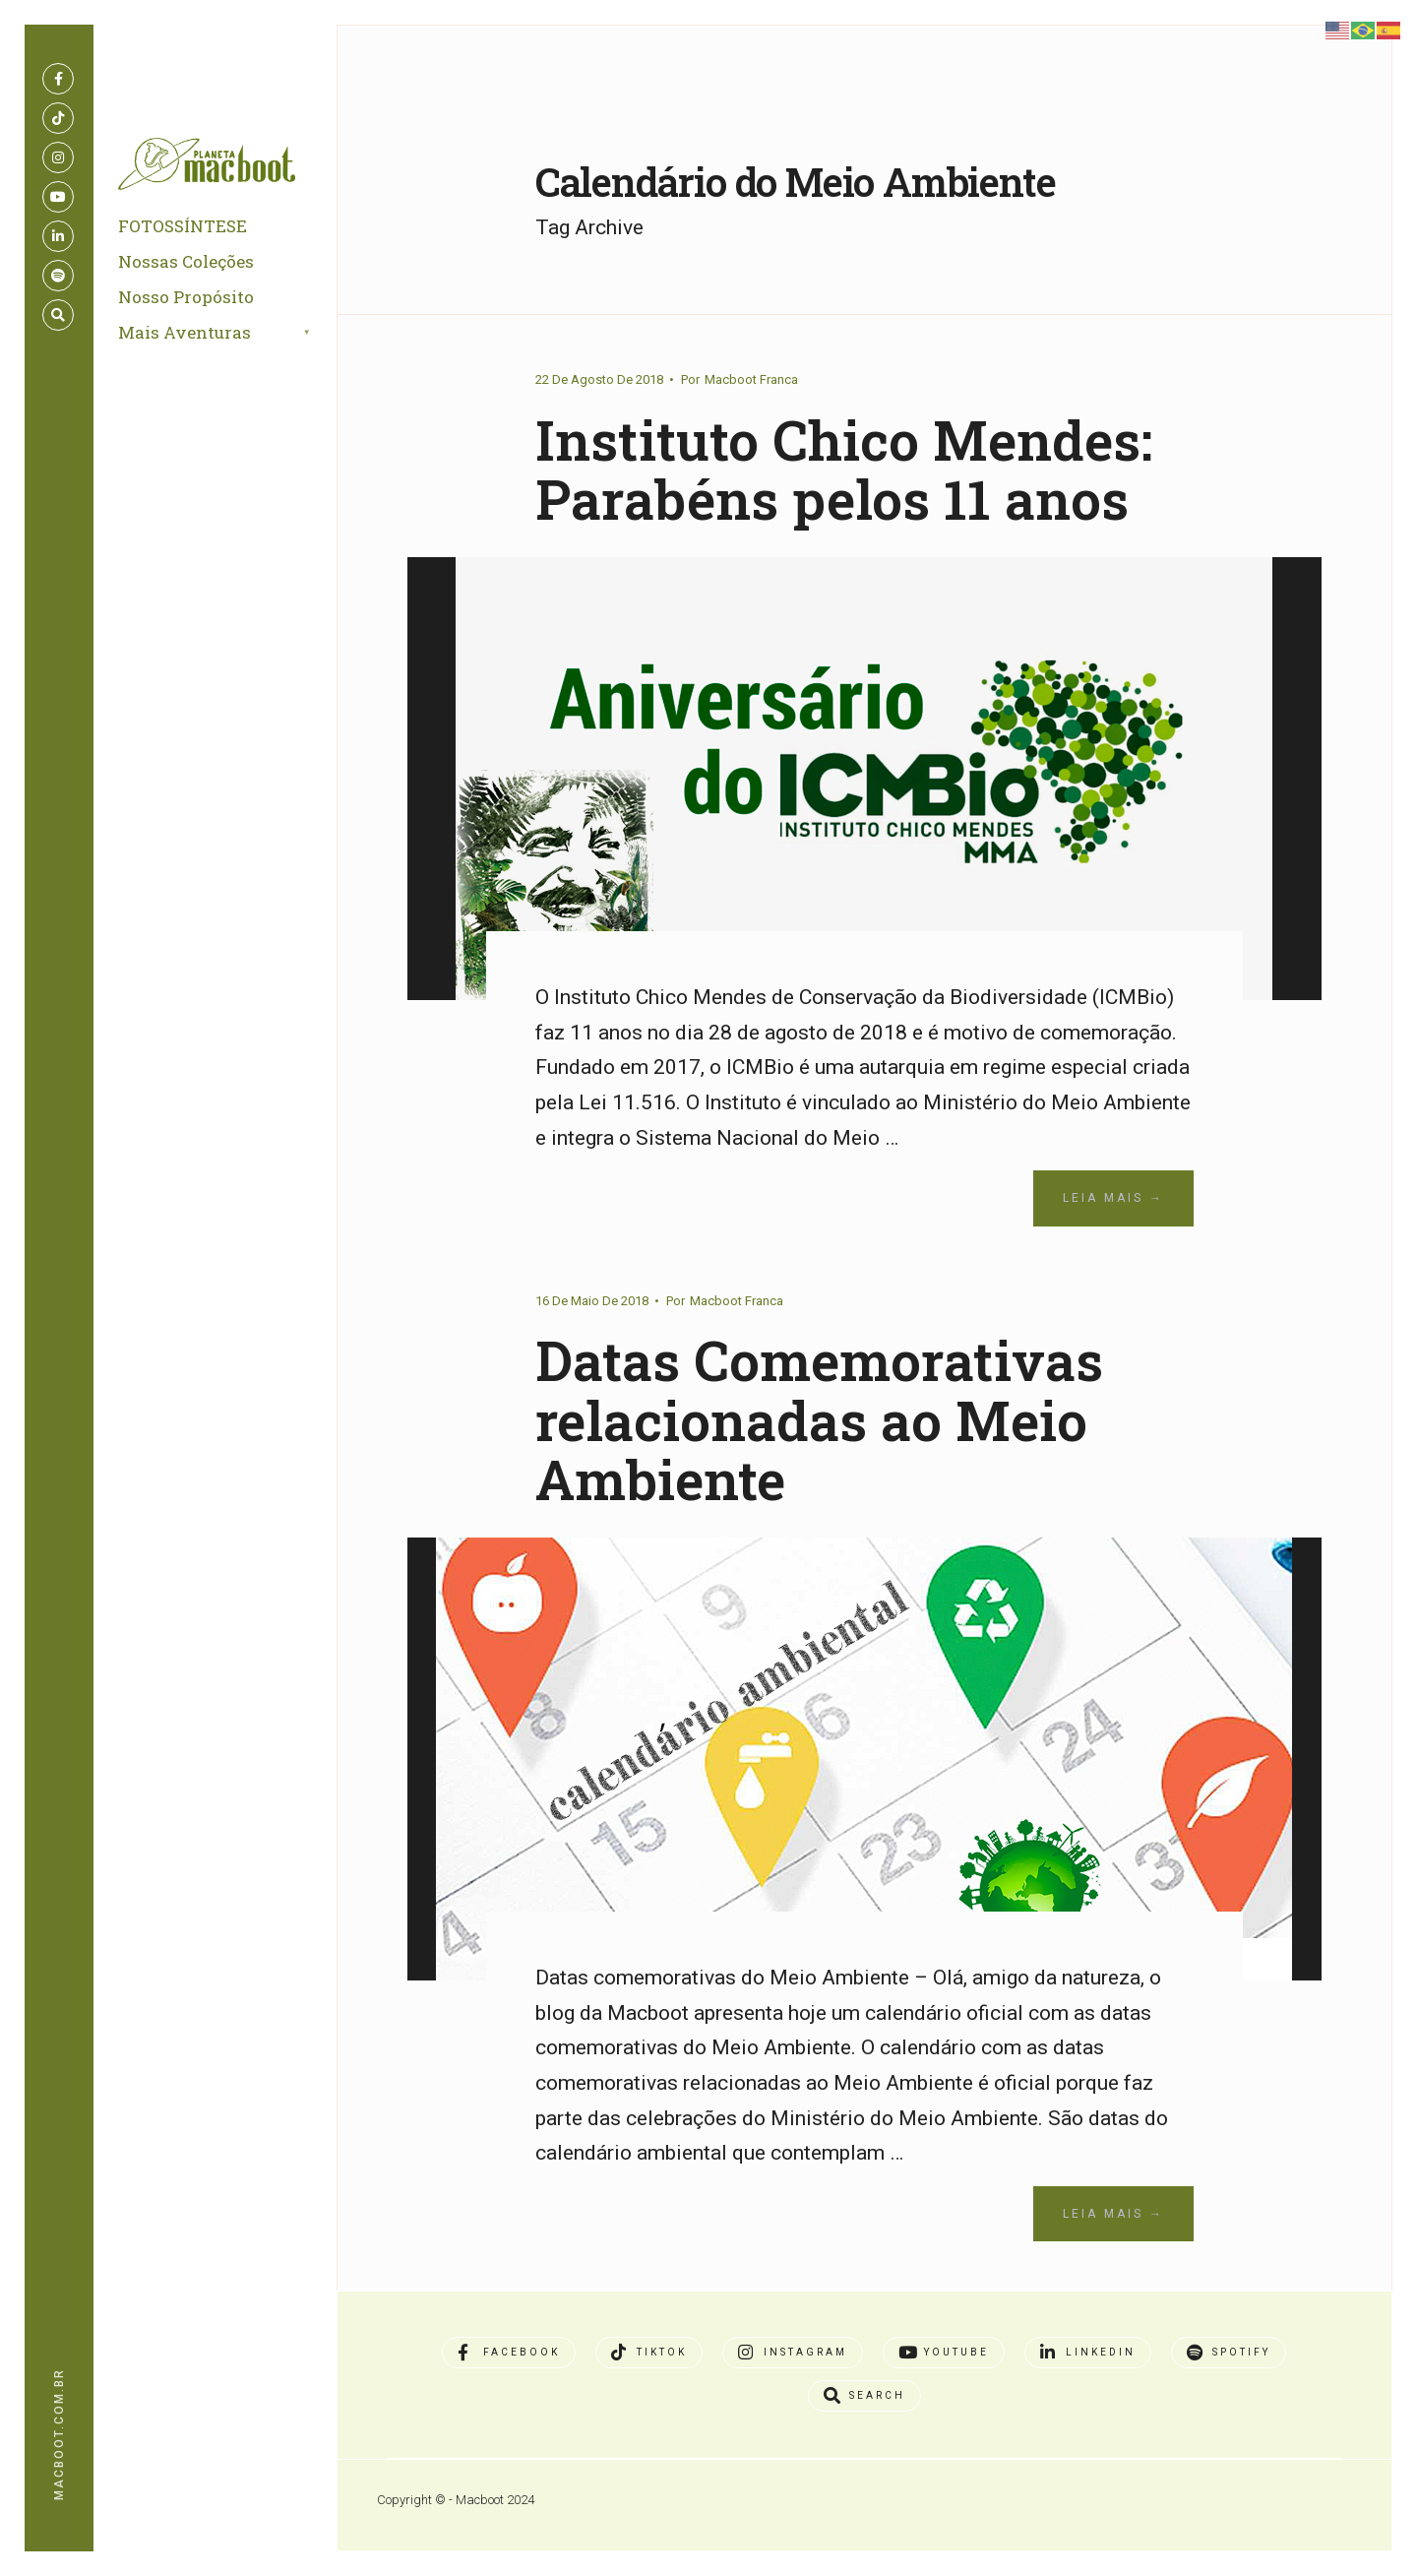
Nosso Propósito (186, 296)
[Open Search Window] (58, 315)
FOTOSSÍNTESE (182, 226)
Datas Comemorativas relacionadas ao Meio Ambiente (819, 1419)
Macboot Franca (751, 379)
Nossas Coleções (186, 261)
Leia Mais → (1113, 1198)
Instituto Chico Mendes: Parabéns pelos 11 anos (843, 469)
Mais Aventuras (184, 332)
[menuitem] (237, 333)
